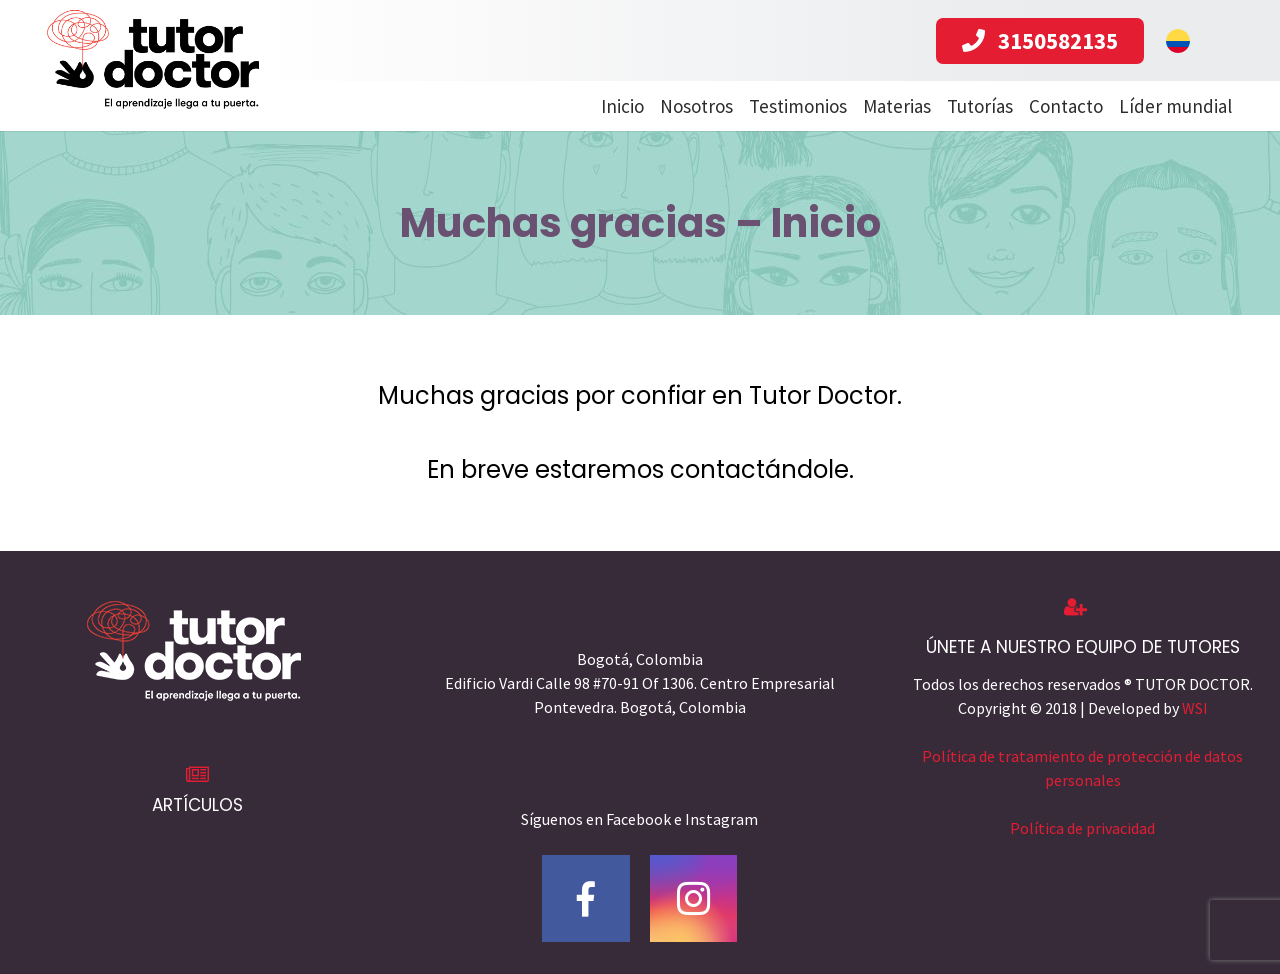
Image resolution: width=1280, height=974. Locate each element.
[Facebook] (586, 899)
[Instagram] (694, 899)
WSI (1195, 708)
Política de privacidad (1082, 828)
